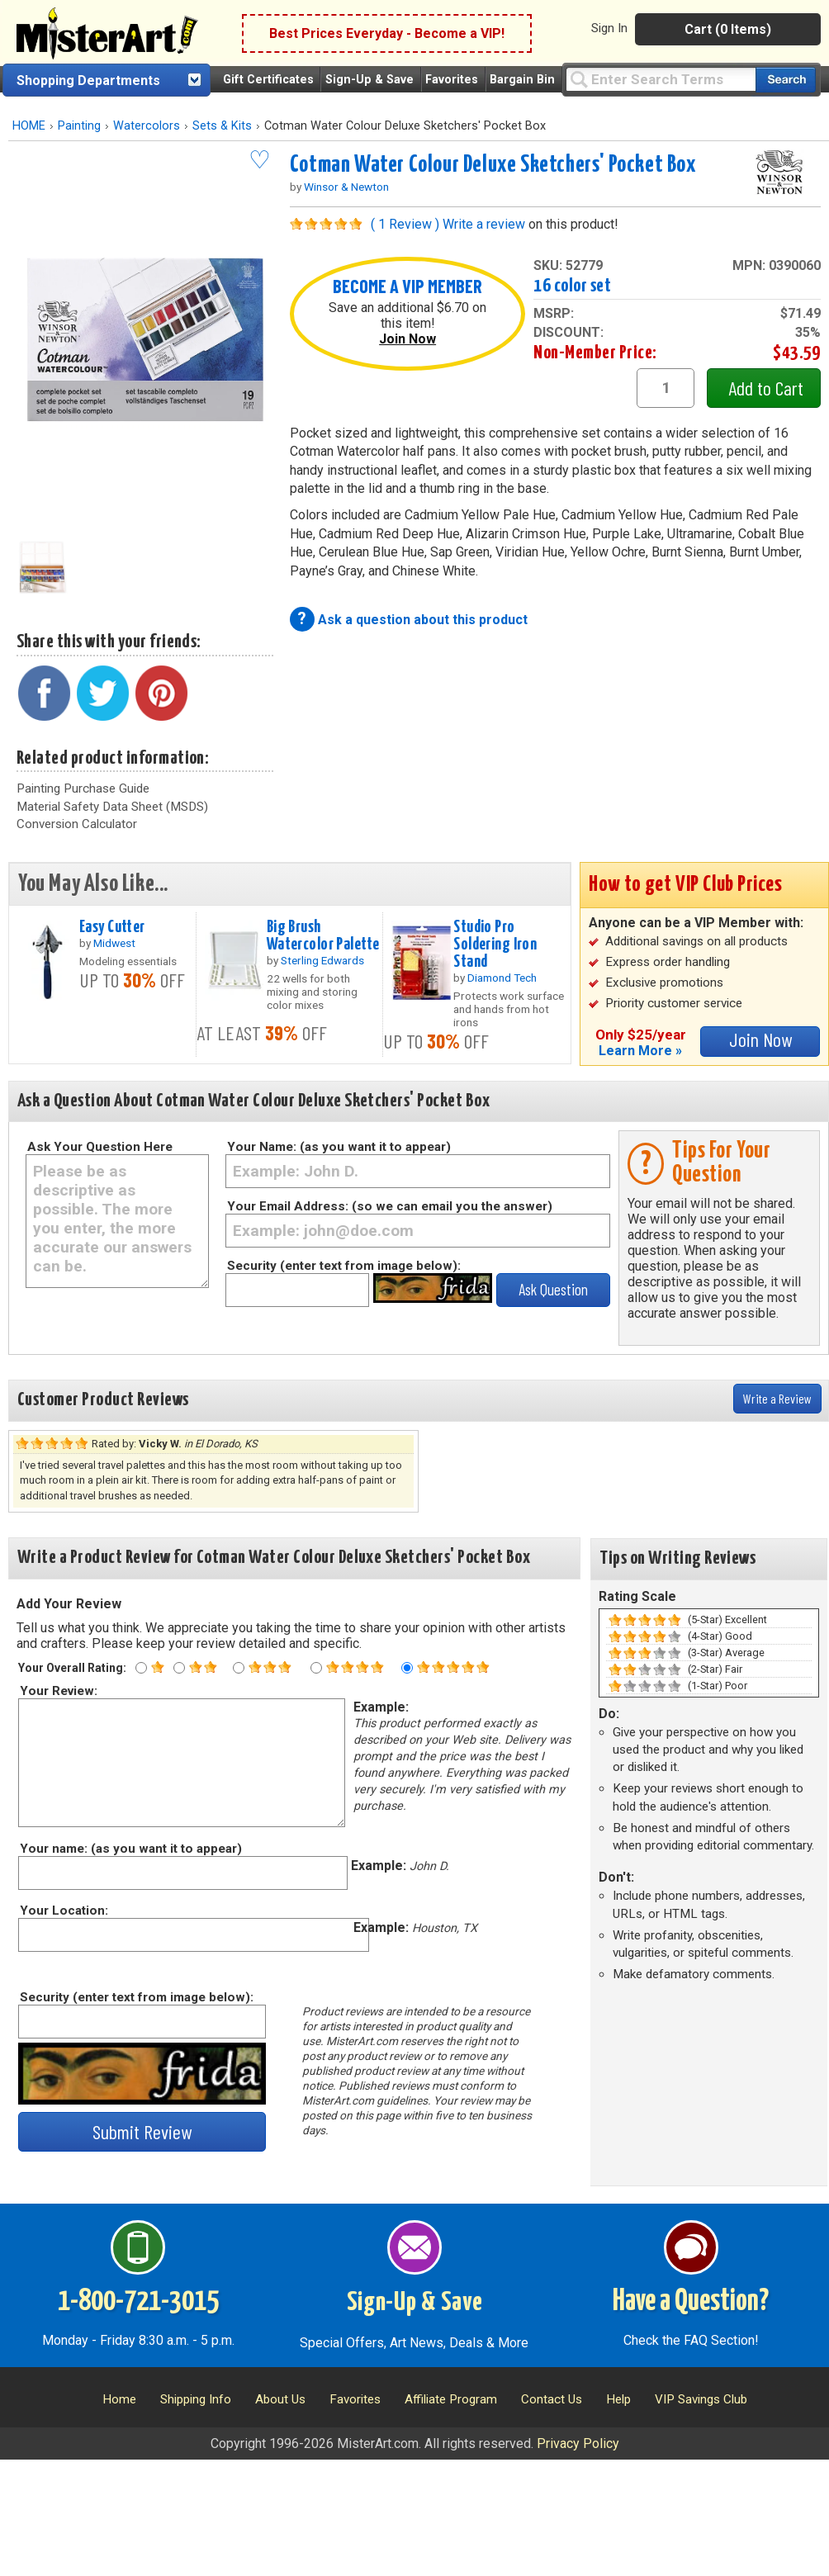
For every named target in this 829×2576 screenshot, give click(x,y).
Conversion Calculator (77, 824)
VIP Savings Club (701, 2399)
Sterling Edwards (322, 960)
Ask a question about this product (423, 619)
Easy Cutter (112, 927)
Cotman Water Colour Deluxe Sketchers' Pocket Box (493, 165)
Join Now (407, 339)
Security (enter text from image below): (344, 1265)
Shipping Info (195, 2399)
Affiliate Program (451, 2399)
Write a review (484, 224)
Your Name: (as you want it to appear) (339, 1146)
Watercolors (146, 126)
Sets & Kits (222, 126)
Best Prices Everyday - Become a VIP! (387, 33)
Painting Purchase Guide (83, 788)
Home (119, 2399)
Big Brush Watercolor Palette (323, 936)
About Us (280, 2399)
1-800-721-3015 (138, 2302)
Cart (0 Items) (728, 29)
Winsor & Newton (346, 186)
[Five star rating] (407, 1668)
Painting (79, 126)
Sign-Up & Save (369, 80)
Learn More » (640, 1050)
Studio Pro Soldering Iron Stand (495, 944)
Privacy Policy (578, 2443)
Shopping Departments (88, 80)
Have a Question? (691, 2302)
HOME (28, 126)
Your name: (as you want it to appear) (130, 1848)
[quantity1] (665, 388)
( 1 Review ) (405, 224)
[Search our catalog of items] (786, 79)
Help (618, 2399)
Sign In (609, 28)
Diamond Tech (502, 977)
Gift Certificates (268, 80)
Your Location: (63, 1910)
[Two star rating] (179, 1668)
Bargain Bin (522, 80)
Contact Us (551, 2399)
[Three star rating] (238, 1668)
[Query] (661, 79)
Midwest (114, 942)
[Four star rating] (316, 1668)
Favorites (451, 80)
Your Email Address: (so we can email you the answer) (389, 1206)
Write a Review (777, 1398)
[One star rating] (141, 1668)
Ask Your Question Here (100, 1146)
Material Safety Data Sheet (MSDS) (112, 806)
